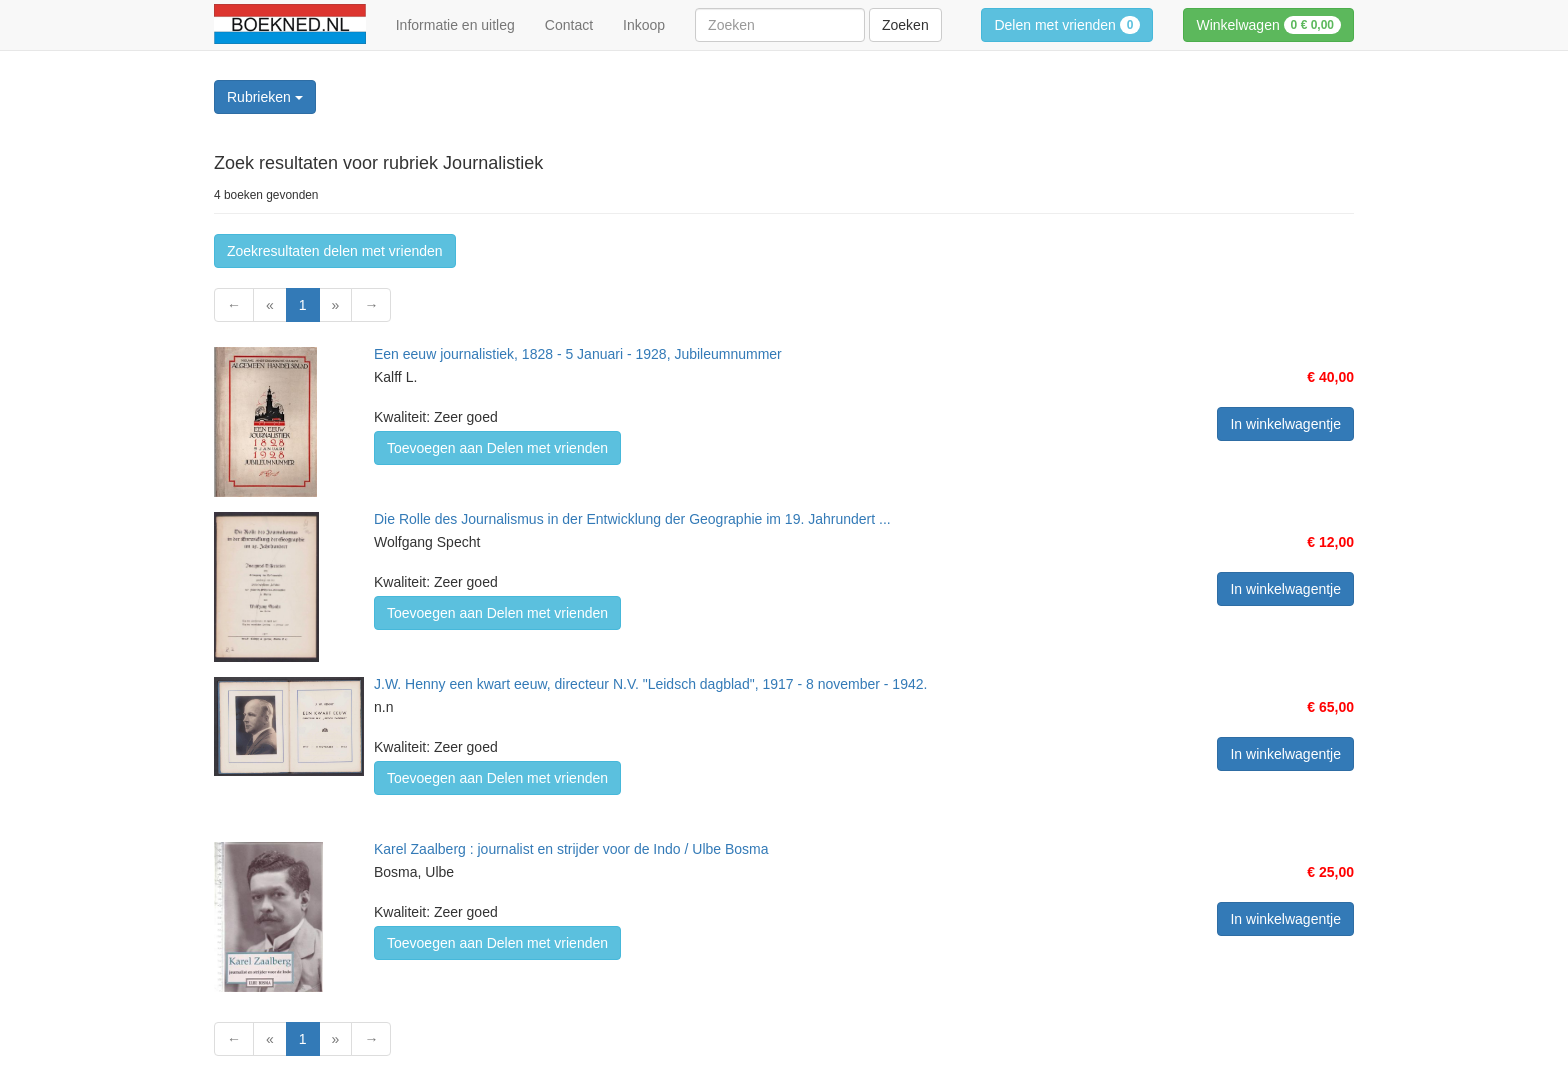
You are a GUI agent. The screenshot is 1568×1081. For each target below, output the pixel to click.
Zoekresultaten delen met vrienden (335, 251)
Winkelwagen (1268, 25)
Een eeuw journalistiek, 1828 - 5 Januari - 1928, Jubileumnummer (578, 354)
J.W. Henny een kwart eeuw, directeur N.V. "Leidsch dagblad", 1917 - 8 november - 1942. (650, 684)
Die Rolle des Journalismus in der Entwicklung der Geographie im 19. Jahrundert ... (632, 519)
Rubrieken (265, 97)
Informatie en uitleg (455, 25)
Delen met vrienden (1067, 25)
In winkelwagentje (1285, 424)
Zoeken (905, 25)
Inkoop (644, 25)
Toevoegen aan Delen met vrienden (497, 448)
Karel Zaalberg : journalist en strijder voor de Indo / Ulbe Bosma (571, 849)
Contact (569, 25)
